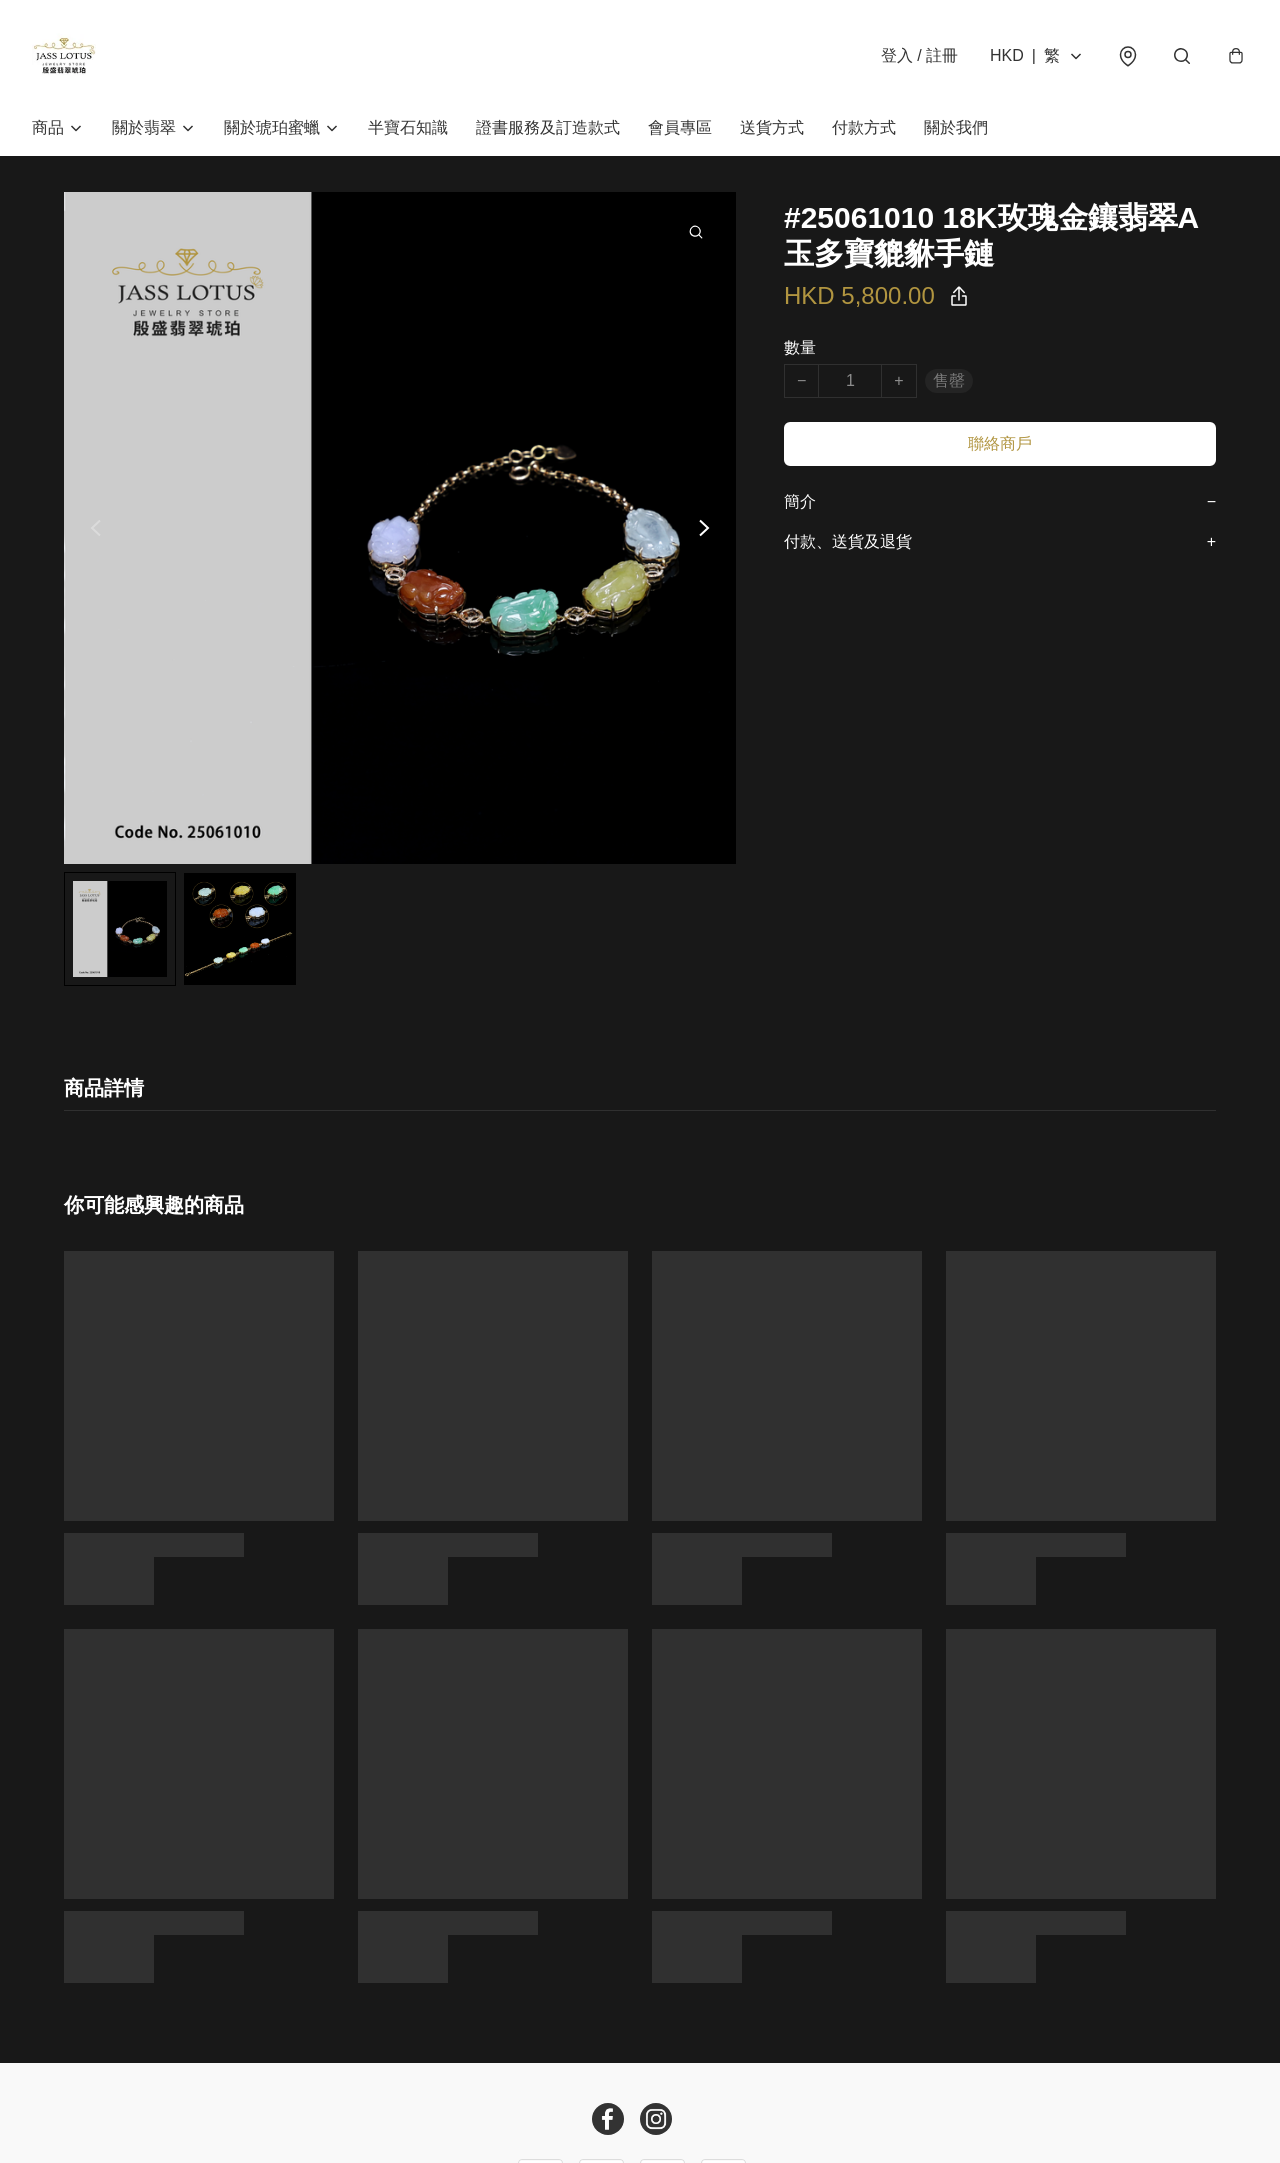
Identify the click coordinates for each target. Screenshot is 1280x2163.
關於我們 (956, 127)
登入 (919, 55)
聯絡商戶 (1000, 443)
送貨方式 (772, 127)
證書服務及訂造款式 (548, 127)
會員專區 (680, 127)
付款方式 (864, 127)
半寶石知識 (408, 127)
